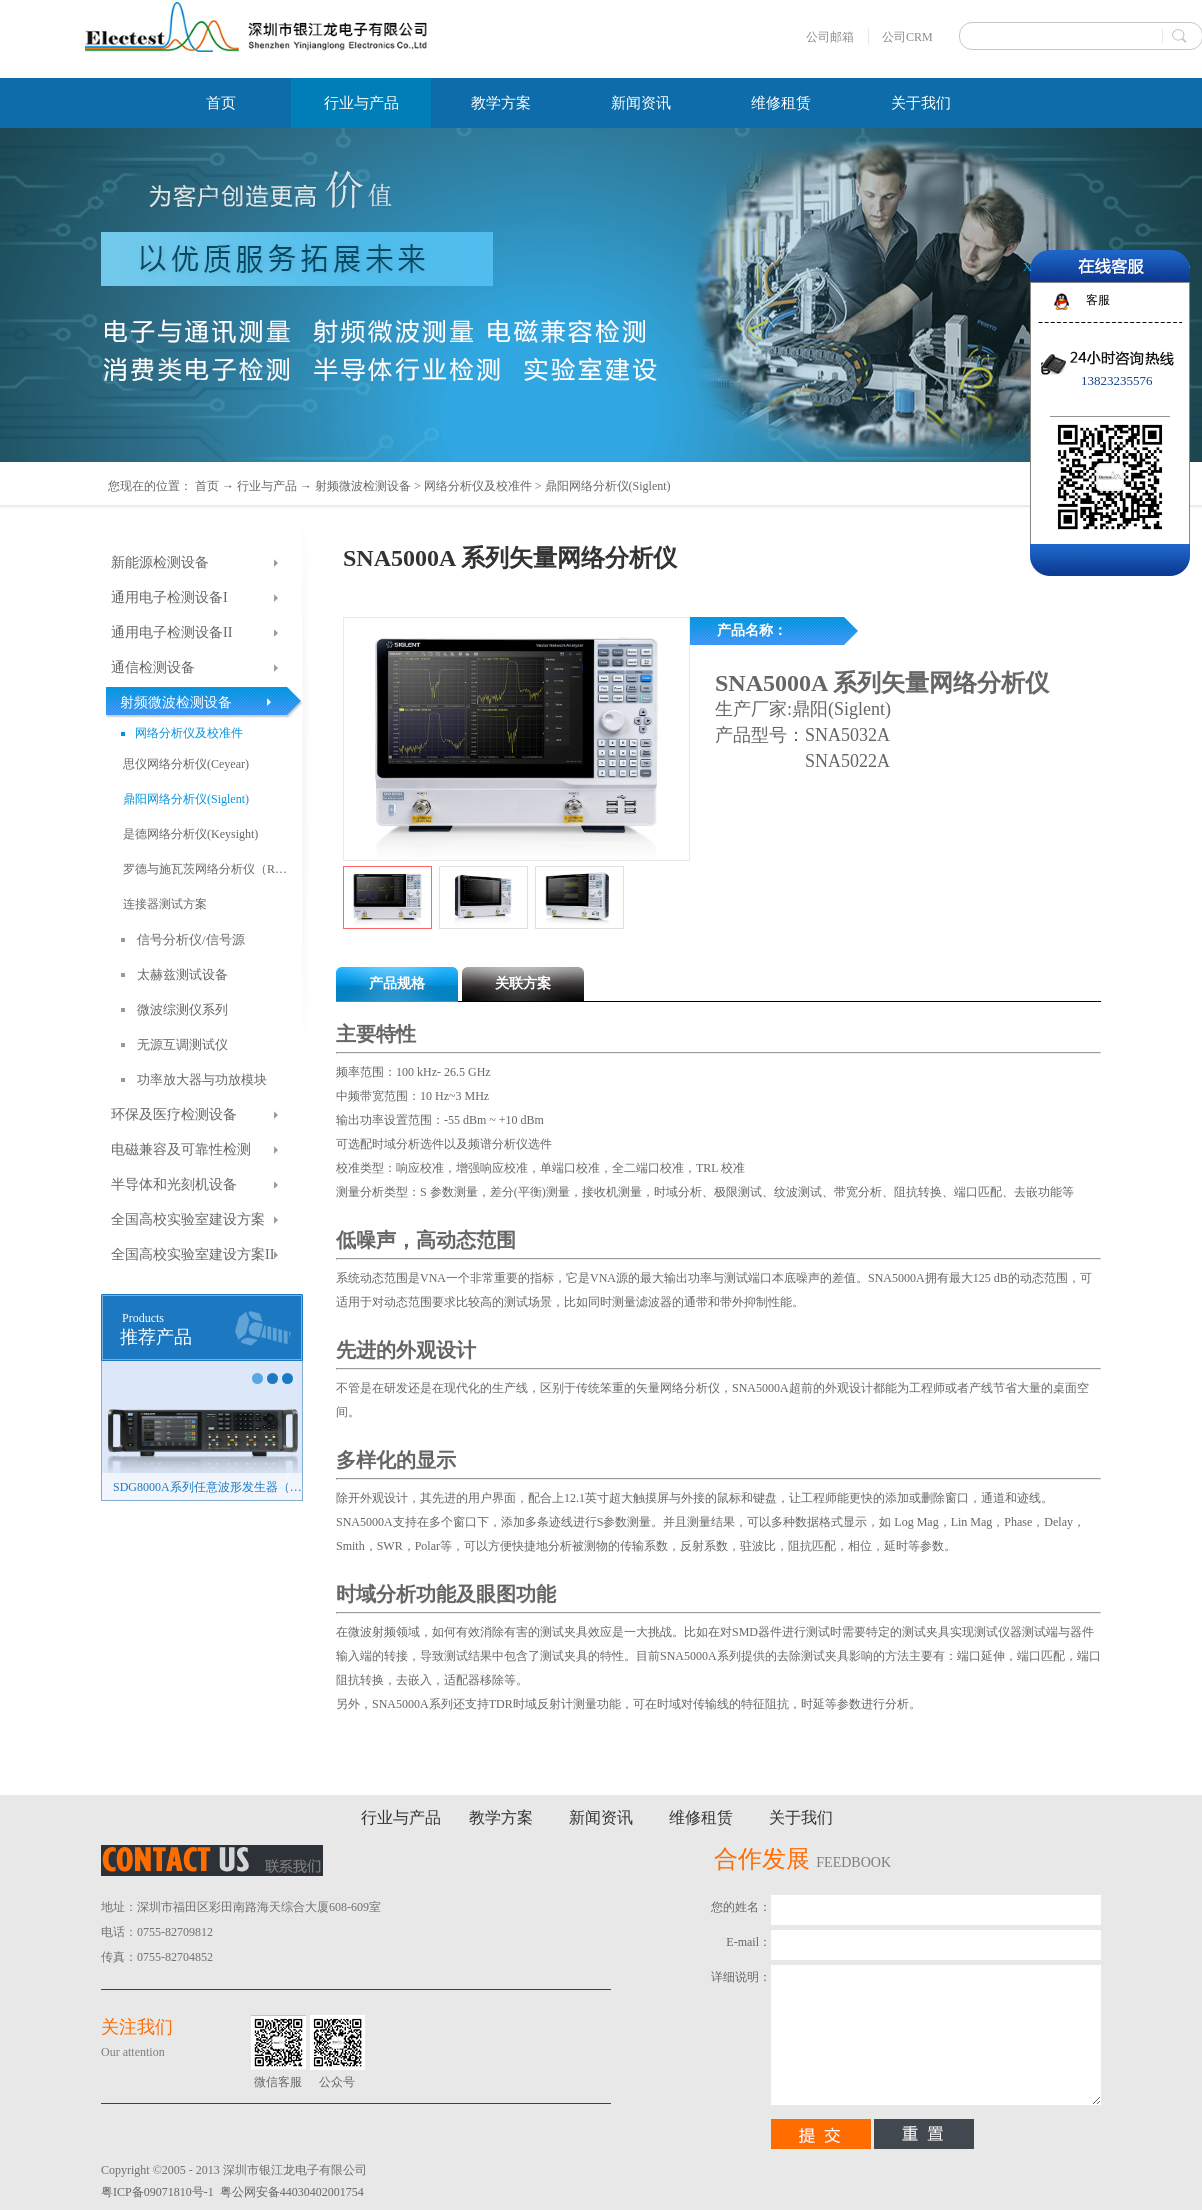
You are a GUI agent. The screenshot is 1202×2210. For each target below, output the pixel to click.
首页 (221, 103)
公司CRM (907, 37)
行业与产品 (267, 486)
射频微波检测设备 (363, 486)
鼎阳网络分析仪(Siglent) (608, 486)
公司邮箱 (830, 37)
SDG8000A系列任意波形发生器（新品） (207, 1487)
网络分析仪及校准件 (478, 486)
